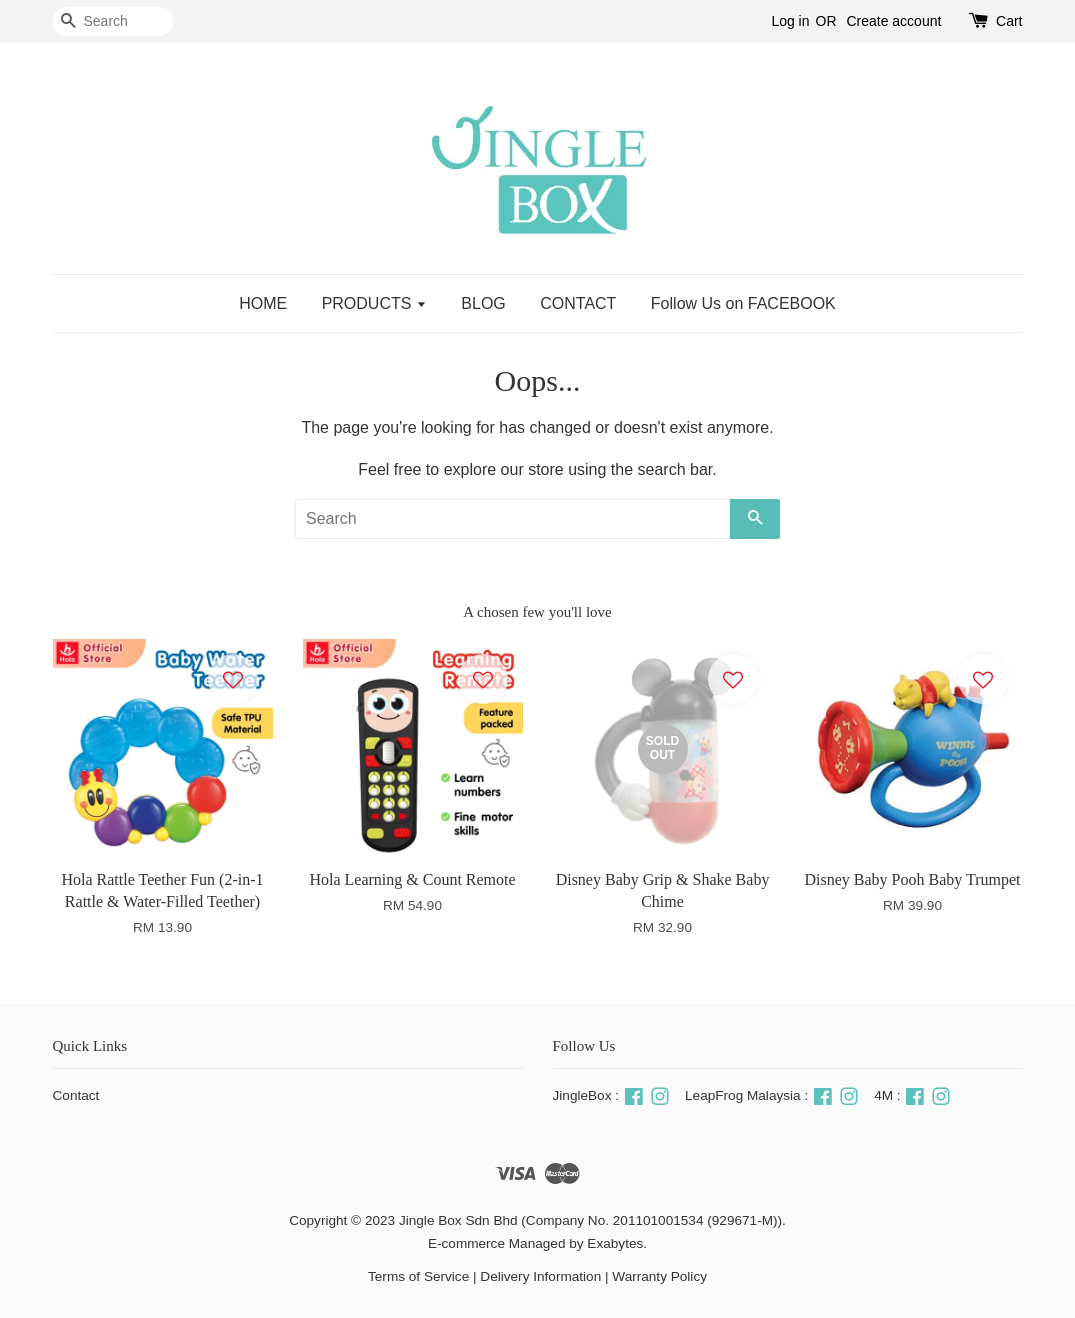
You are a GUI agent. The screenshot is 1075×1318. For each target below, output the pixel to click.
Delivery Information (540, 1276)
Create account (893, 21)
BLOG (483, 303)
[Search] (113, 21)
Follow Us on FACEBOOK (743, 303)
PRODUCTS (374, 303)
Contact (76, 1095)
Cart (1009, 21)
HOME (263, 303)
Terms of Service (418, 1276)
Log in (790, 21)
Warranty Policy (659, 1276)
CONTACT (578, 303)
